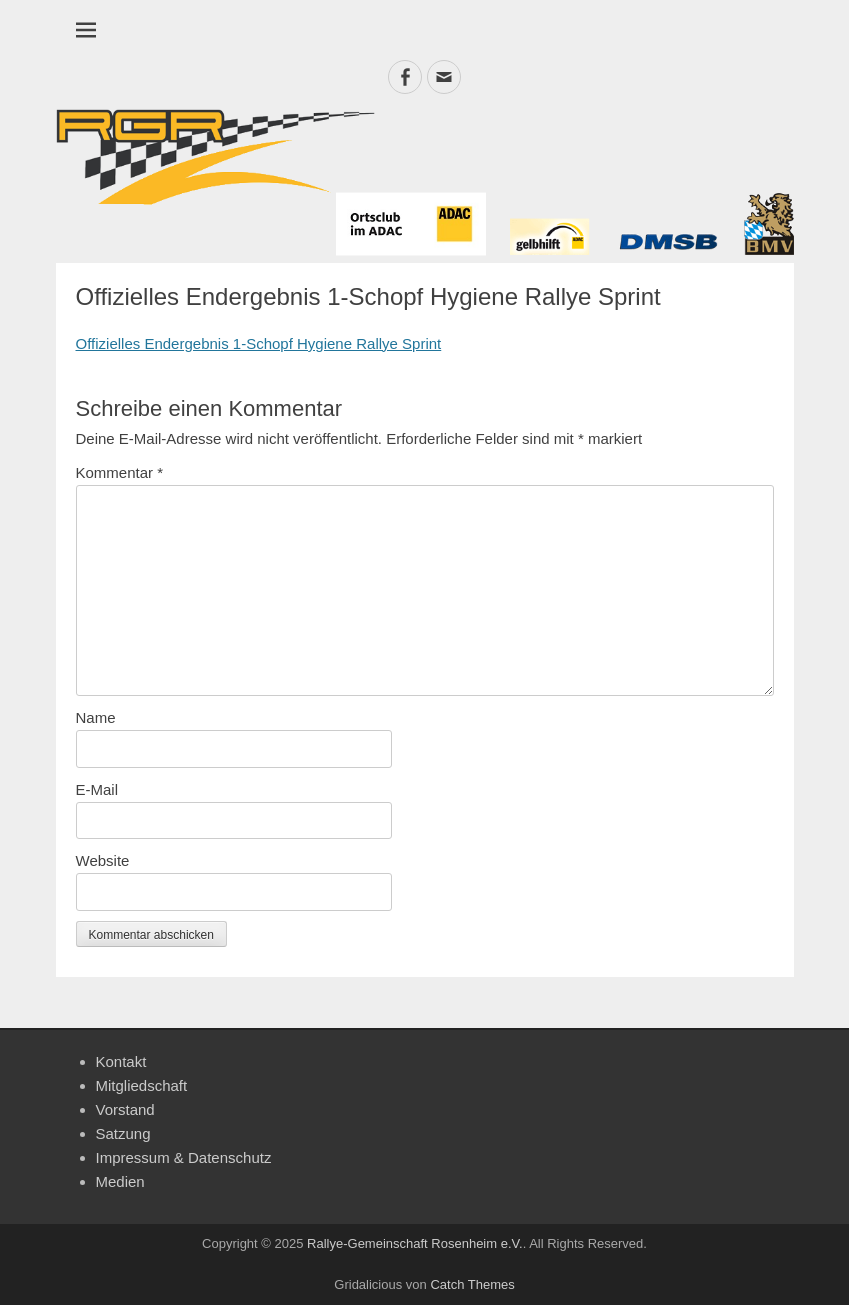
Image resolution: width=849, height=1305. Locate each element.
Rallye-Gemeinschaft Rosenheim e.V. (415, 1243)
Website (103, 860)
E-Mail (97, 789)
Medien (120, 1181)
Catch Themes (472, 1284)
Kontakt (121, 1061)
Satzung (123, 1133)
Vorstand (125, 1109)
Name (96, 717)
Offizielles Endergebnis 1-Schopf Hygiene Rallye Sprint (259, 343)
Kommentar (120, 472)
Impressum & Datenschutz (184, 1157)
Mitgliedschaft (142, 1085)
